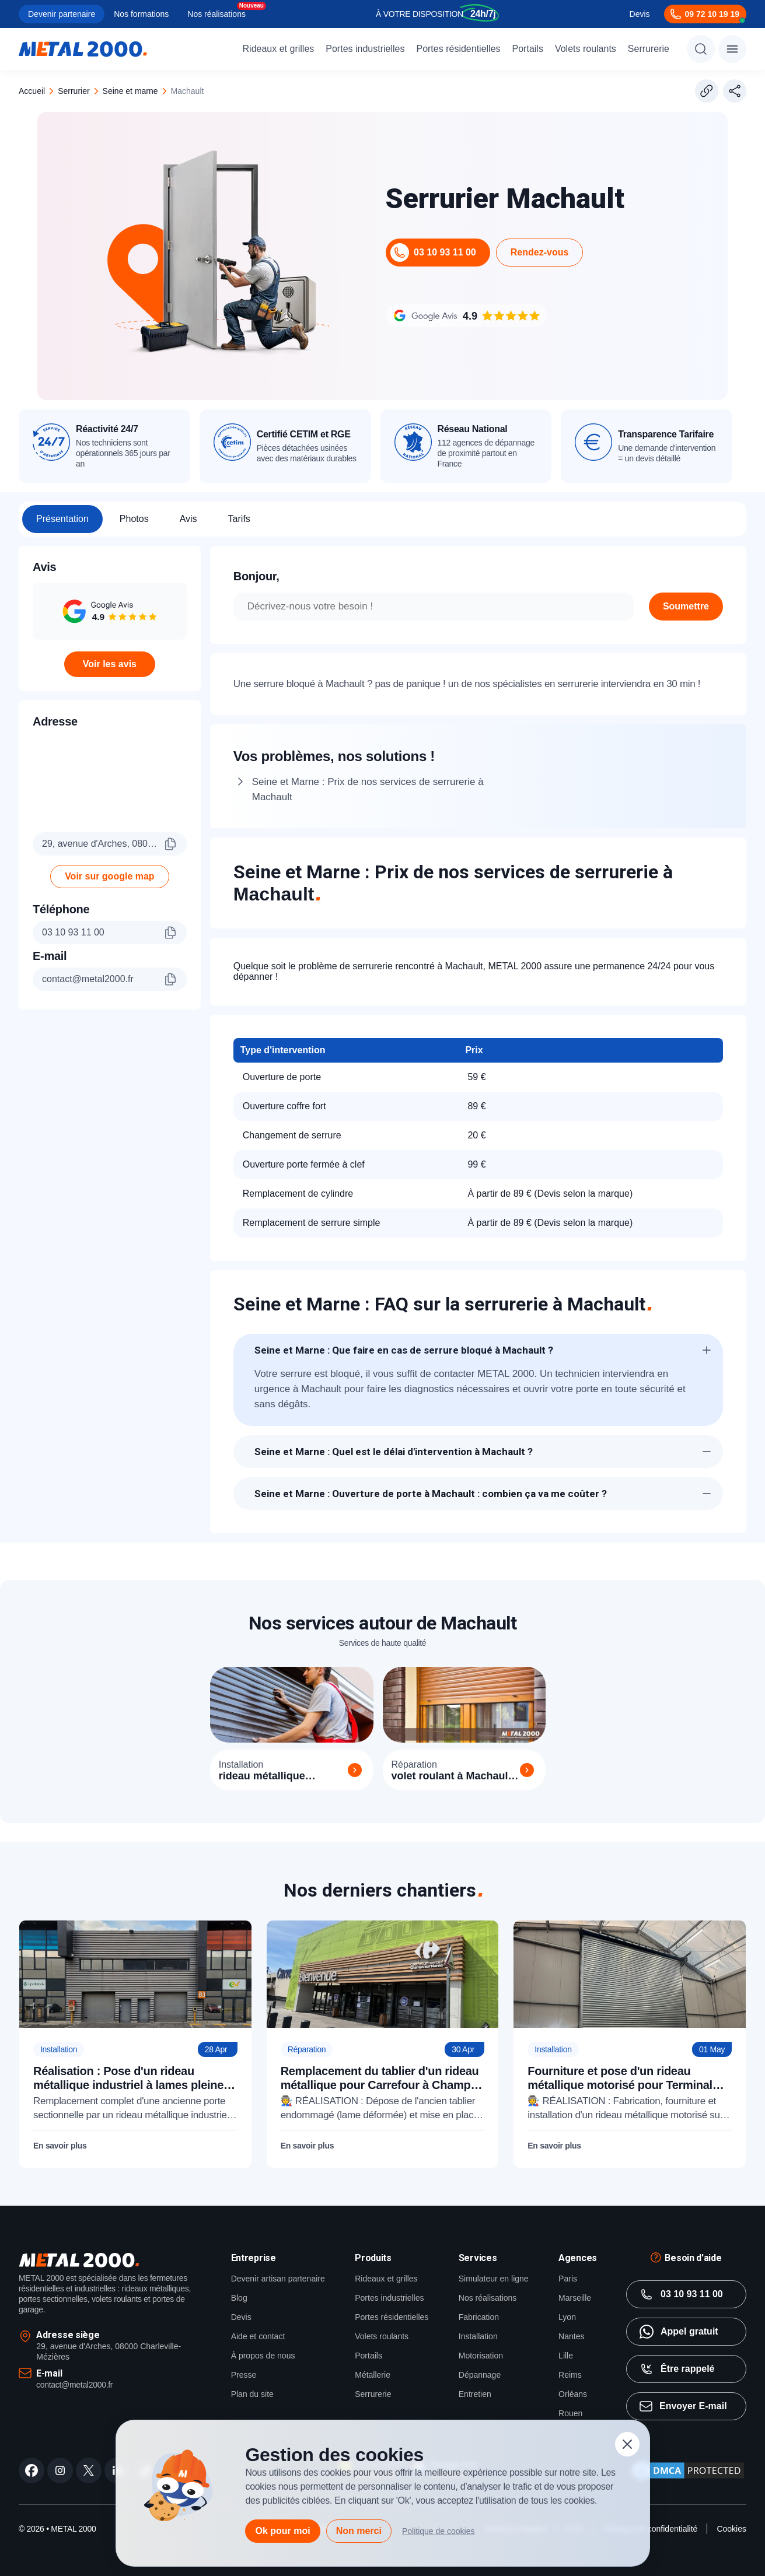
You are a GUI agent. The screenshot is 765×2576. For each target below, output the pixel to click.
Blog (239, 2297)
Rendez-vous (540, 252)
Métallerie (372, 2374)
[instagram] (60, 2470)
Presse (244, 2374)
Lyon (567, 2317)
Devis (640, 14)
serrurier (73, 91)
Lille (565, 2355)
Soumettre (686, 606)
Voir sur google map (110, 876)
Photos (134, 519)
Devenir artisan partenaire (278, 2278)
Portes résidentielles (458, 49)
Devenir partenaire (61, 14)
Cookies (731, 2528)
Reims (570, 2374)
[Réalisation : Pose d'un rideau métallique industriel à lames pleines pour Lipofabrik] (135, 2044)
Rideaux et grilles (279, 49)
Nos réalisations (216, 14)
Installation (478, 2336)
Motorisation (481, 2355)
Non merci (359, 2531)
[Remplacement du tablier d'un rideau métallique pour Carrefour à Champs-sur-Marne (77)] (382, 2044)
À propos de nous (263, 2355)
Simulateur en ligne (494, 2278)
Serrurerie (648, 49)
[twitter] (89, 2470)
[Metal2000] (83, 49)
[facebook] (31, 2470)
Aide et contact (258, 2336)
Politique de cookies (438, 2531)
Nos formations (141, 14)
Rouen (570, 2413)
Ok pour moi (282, 2531)
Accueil (32, 91)
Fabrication (479, 2317)
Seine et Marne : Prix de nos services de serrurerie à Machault (368, 789)
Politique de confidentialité (650, 2528)
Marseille (574, 2297)
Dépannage (480, 2374)
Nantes (571, 2336)
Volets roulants (585, 49)
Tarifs (239, 519)
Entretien (475, 2394)
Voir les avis (110, 664)
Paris (567, 2278)
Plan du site (252, 2394)
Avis (188, 519)
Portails (527, 49)
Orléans (572, 2394)
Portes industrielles (365, 49)
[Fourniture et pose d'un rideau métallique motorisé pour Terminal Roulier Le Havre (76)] (629, 2044)
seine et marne (130, 91)
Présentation (62, 519)
